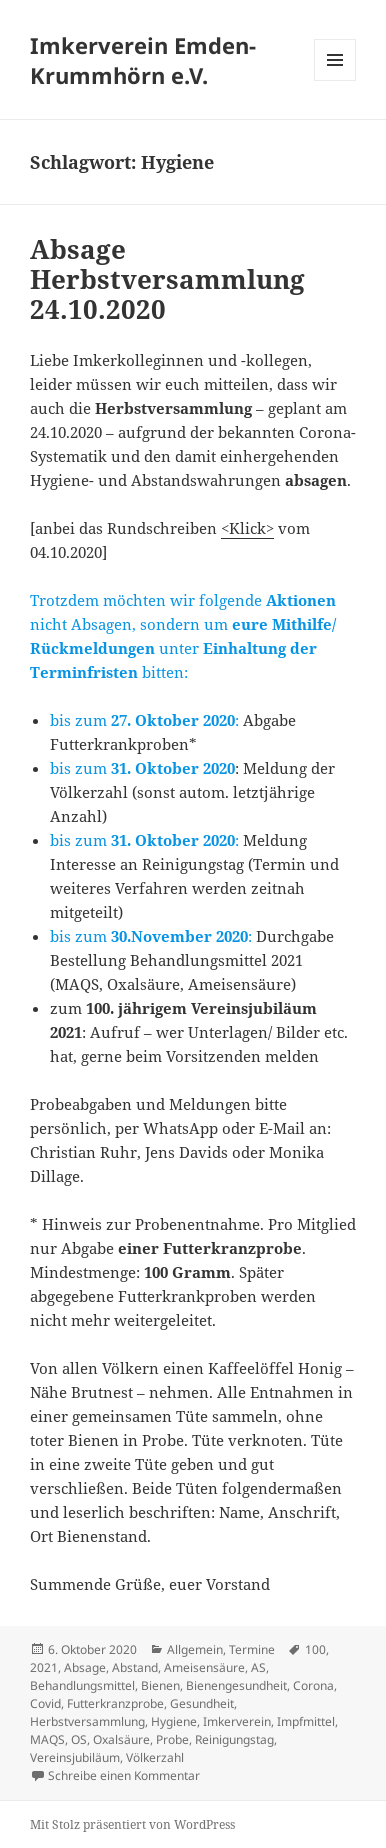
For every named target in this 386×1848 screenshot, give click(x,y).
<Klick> (247, 528)
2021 (44, 1667)
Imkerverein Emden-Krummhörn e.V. (143, 60)
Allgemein (195, 1649)
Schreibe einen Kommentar (124, 1775)
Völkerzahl (155, 1757)
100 (315, 1649)
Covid (45, 1703)
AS (258, 1667)
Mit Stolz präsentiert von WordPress (132, 1824)
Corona (313, 1685)
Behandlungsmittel (82, 1685)
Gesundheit (202, 1703)
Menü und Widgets (335, 80)
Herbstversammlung (87, 1721)
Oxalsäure (121, 1739)
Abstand (135, 1667)
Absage (85, 1667)
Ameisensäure (204, 1667)
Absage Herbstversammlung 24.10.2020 (167, 279)
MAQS (47, 1739)
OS (79, 1739)
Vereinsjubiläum (75, 1757)
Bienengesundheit (236, 1685)
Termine (252, 1649)
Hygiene (174, 1721)
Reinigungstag (234, 1739)
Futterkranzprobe (115, 1703)
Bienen (160, 1685)
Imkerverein (237, 1721)
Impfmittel (306, 1721)
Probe (172, 1739)
